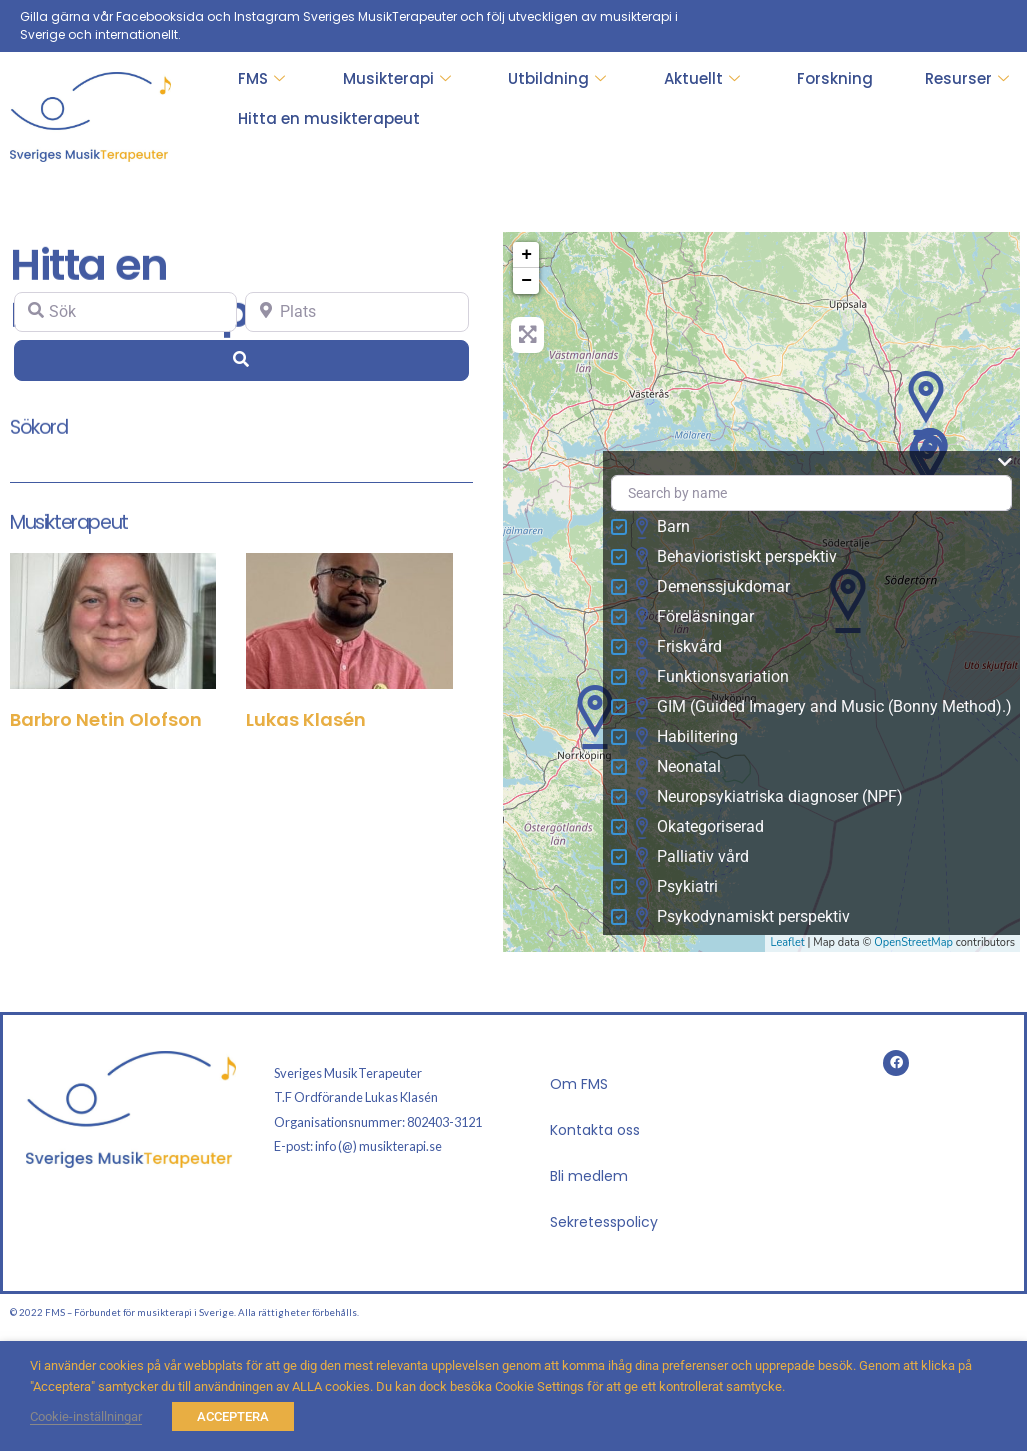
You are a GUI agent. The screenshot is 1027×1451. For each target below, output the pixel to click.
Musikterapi (397, 78)
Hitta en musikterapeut (329, 118)
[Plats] (356, 312)
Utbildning (557, 78)
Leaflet (787, 942)
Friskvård (678, 648)
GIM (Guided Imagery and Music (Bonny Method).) (823, 708)
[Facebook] (991, 26)
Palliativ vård (692, 858)
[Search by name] (811, 493)
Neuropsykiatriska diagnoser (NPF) (769, 798)
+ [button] (526, 255)
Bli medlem (589, 1176)
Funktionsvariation (712, 678)
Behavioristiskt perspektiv (736, 558)
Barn (662, 528)
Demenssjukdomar (712, 588)
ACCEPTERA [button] (233, 1416)
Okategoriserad (699, 828)
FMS (261, 78)
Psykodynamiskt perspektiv (742, 918)
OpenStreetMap (913, 942)
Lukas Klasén (306, 719)
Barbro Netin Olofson (106, 719)
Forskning (835, 78)
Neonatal (678, 768)
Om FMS (579, 1084)
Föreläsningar (694, 618)
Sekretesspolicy (604, 1222)
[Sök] (125, 312)
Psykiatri (676, 888)
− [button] (526, 281)
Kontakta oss (595, 1130)
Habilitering (686, 738)
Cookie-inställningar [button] (86, 1416)
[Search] (241, 360)
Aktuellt (702, 78)
